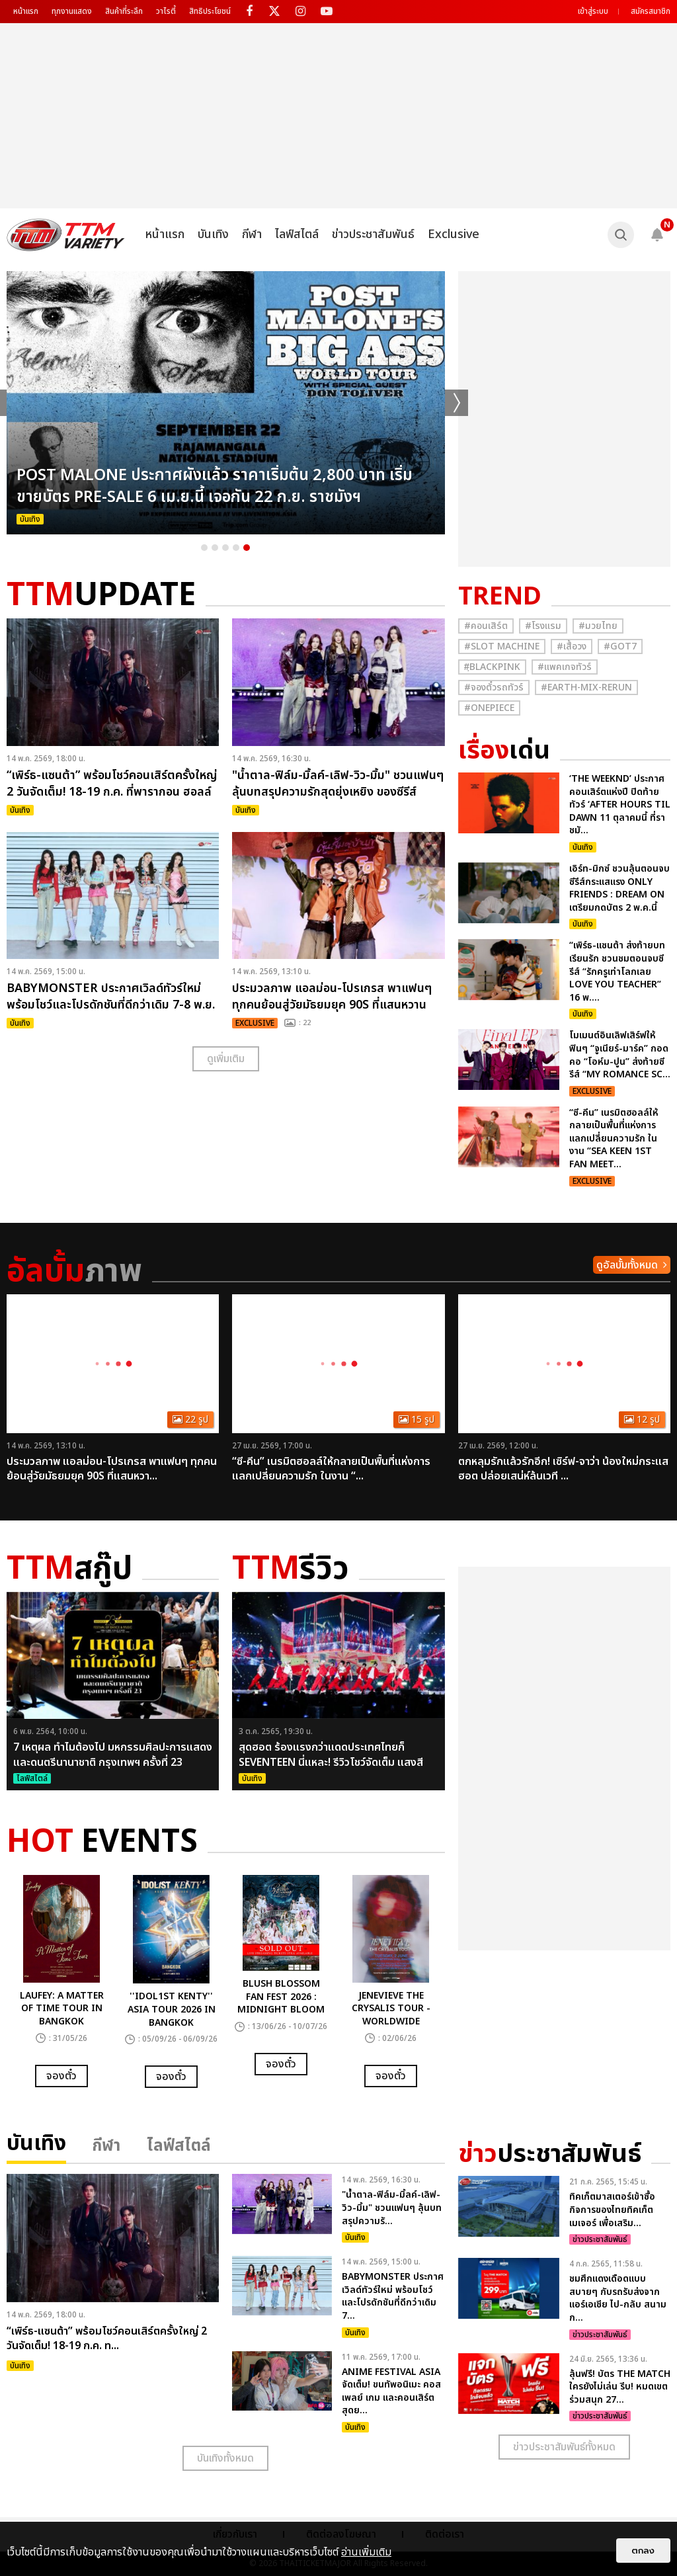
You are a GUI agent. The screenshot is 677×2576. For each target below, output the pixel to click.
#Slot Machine (501, 646)
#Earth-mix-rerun (586, 687)
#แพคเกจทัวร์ (565, 667)
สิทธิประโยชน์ (210, 11)
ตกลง (643, 2550)
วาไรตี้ (166, 11)
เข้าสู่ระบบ (593, 11)
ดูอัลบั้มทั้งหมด (627, 1265)
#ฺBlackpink (492, 667)
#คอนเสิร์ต (486, 626)
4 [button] (236, 547)
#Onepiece (489, 708)
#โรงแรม (543, 626)
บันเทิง (213, 234)
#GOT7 (620, 646)
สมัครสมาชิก (650, 11)
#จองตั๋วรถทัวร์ (494, 687)
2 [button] (215, 547)
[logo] (66, 234)
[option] (226, 402)
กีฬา (252, 234)
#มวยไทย (597, 626)
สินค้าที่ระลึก (124, 11)
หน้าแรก (25, 11)
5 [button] (246, 547)
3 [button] (225, 547)
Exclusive (453, 234)
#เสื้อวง (571, 646)
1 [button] (204, 547)
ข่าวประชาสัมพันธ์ (373, 234)
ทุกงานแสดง (72, 11)
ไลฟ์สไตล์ (297, 234)
